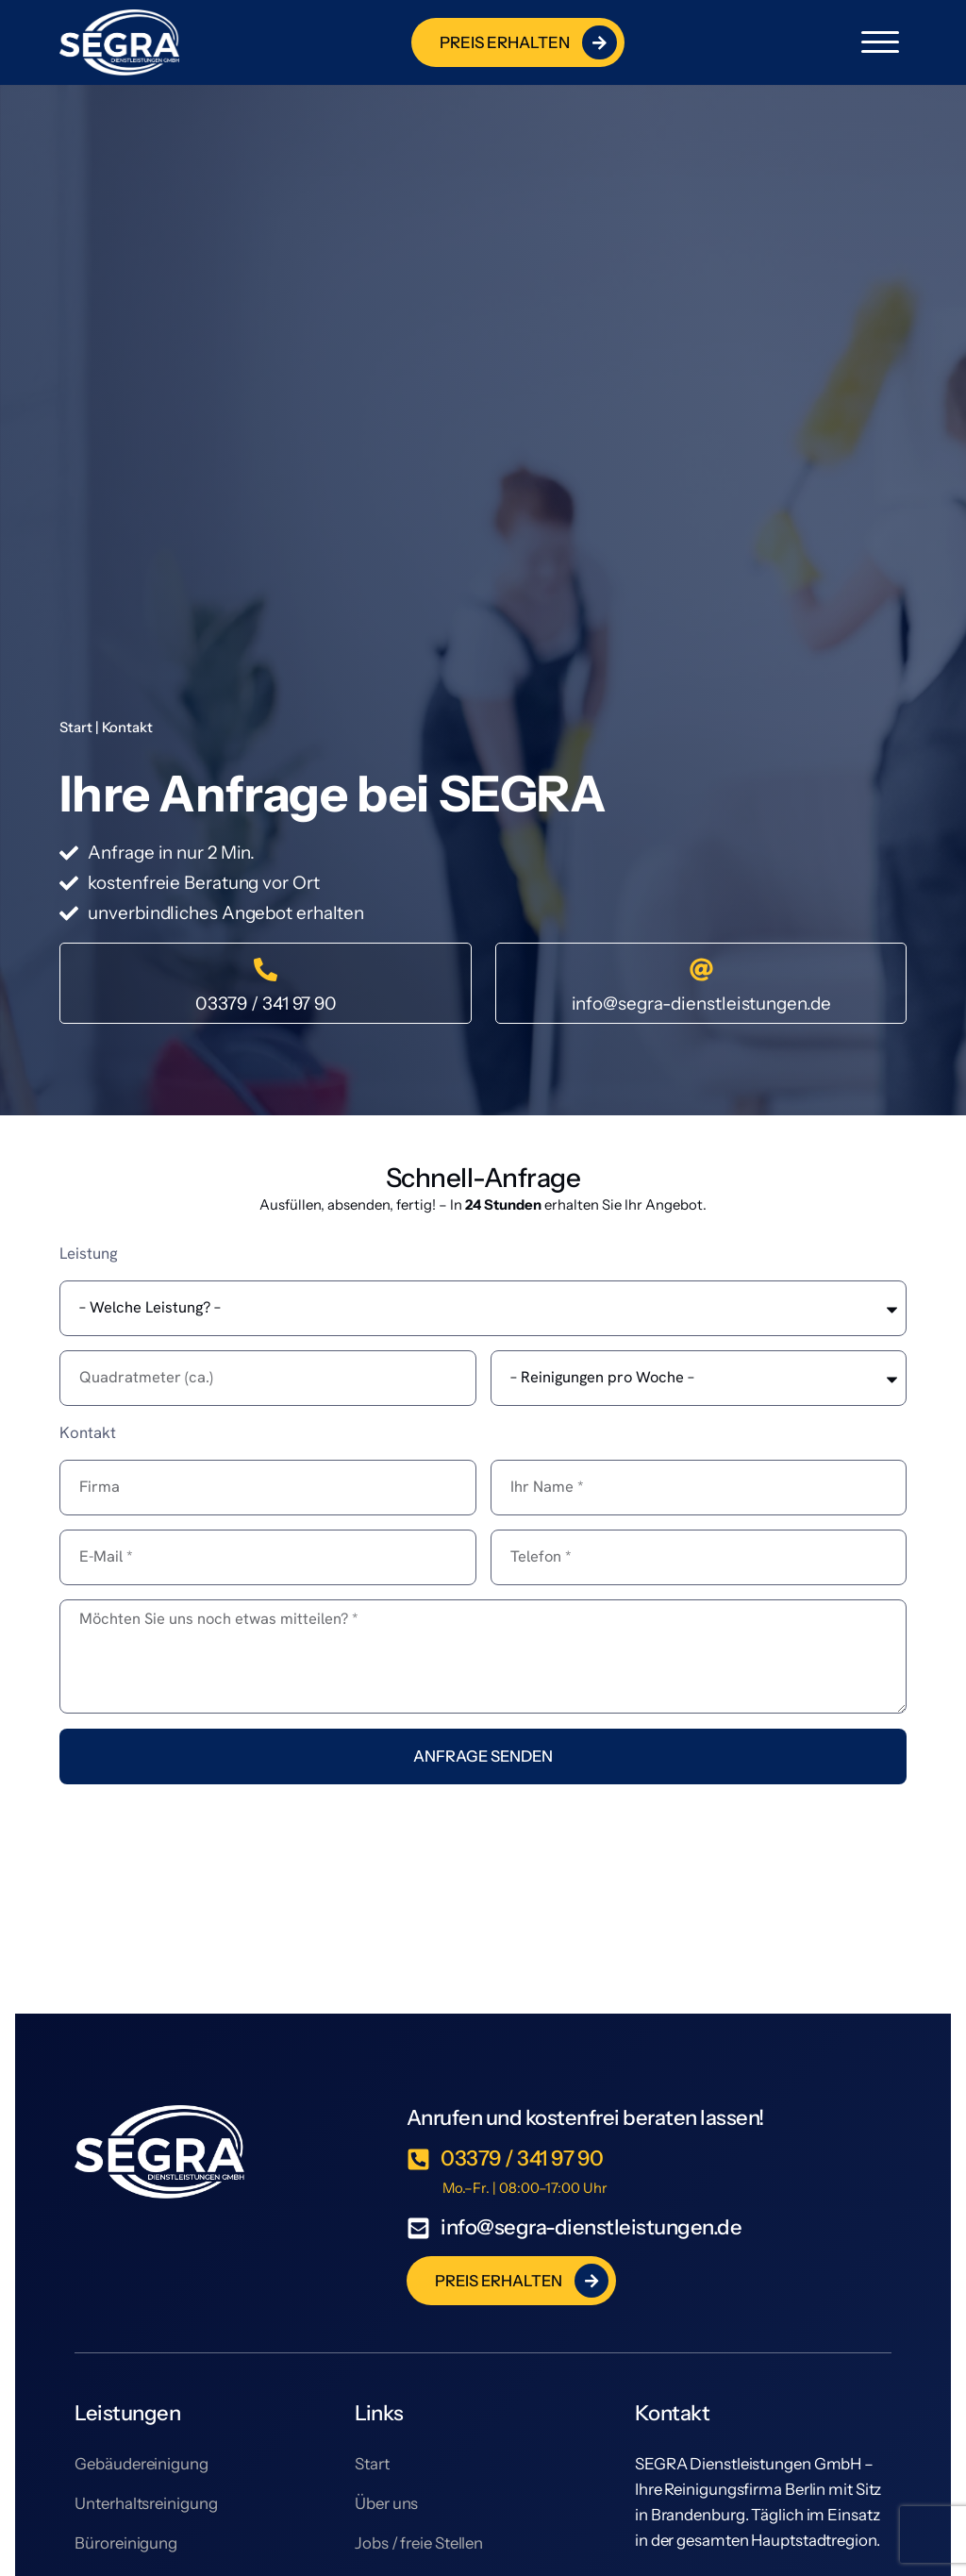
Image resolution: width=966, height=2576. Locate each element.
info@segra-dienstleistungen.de (701, 1003)
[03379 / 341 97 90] (265, 969)
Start (75, 727)
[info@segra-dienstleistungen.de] (701, 969)
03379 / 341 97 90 (266, 1003)
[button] (880, 42)
